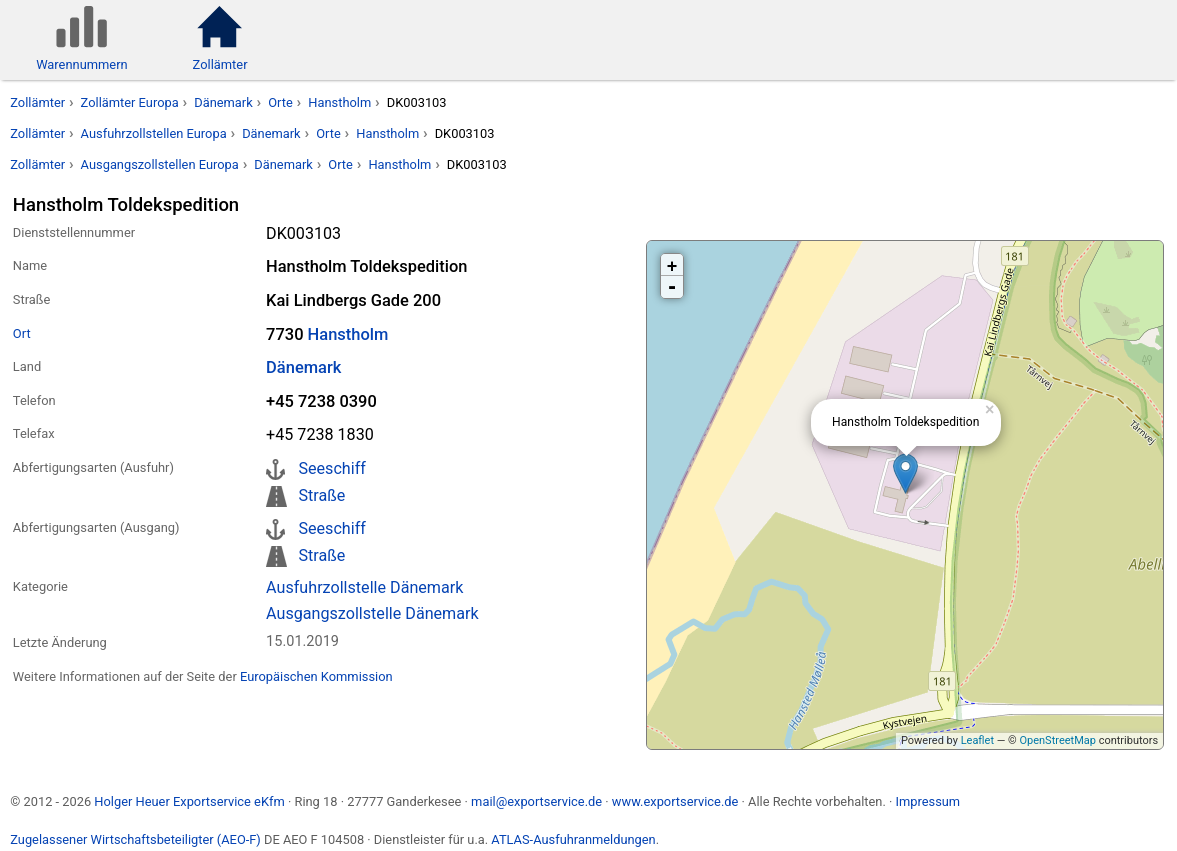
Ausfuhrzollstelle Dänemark (364, 587)
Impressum (927, 801)
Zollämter (37, 102)
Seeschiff (331, 468)
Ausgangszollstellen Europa (160, 164)
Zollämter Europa (130, 102)
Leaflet (977, 740)
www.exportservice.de (675, 801)
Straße (321, 495)
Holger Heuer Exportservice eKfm (189, 801)
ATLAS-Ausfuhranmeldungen (573, 839)
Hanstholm (339, 102)
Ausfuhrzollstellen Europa (154, 133)
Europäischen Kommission (316, 676)
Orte (280, 102)
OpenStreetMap (1057, 740)
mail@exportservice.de (536, 801)
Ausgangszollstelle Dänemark (372, 613)
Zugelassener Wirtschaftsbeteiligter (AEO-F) (135, 839)
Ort (22, 333)
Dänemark (223, 102)
